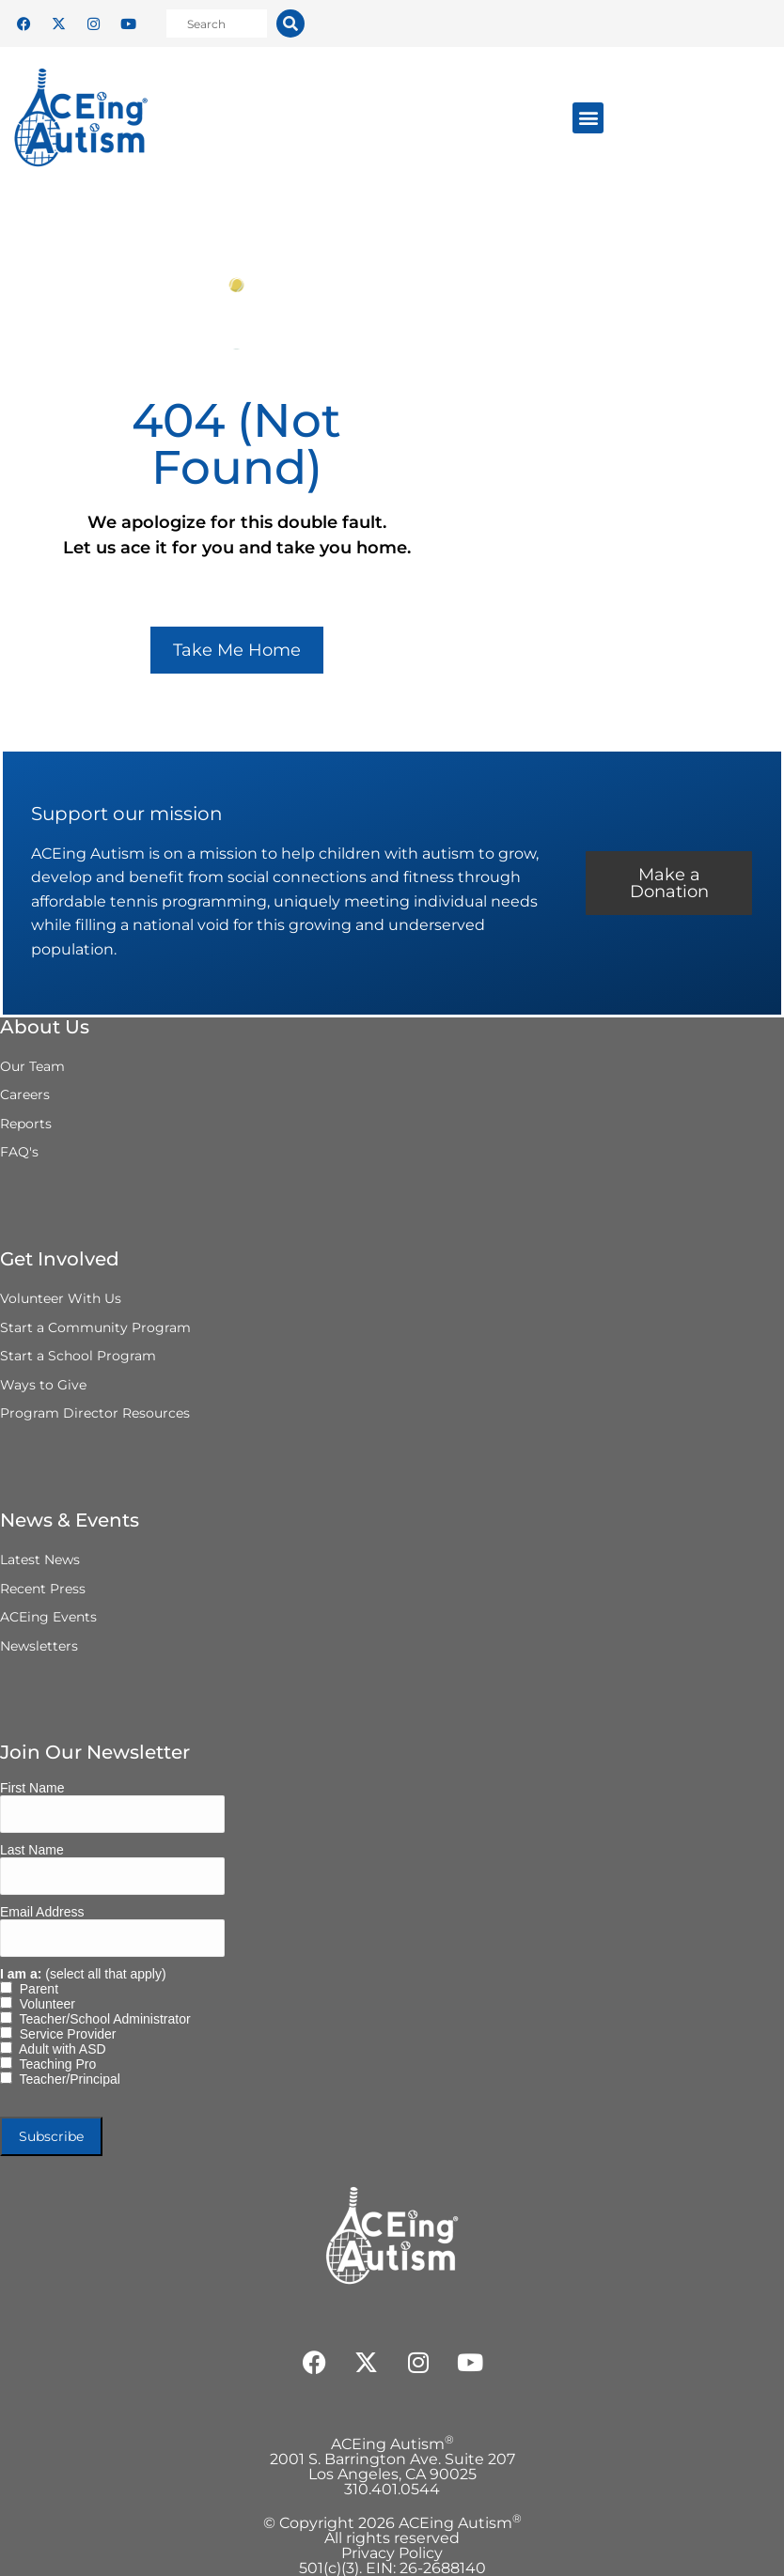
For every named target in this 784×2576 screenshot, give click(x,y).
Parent (35, 1988)
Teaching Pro (54, 2064)
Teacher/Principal (66, 2079)
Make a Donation (669, 883)
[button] (588, 117)
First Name (32, 1787)
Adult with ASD (59, 2048)
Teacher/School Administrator (101, 2018)
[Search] (290, 23)
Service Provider (64, 2033)
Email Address (42, 1911)
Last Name (32, 1849)
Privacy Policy (392, 2553)
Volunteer (43, 2003)
